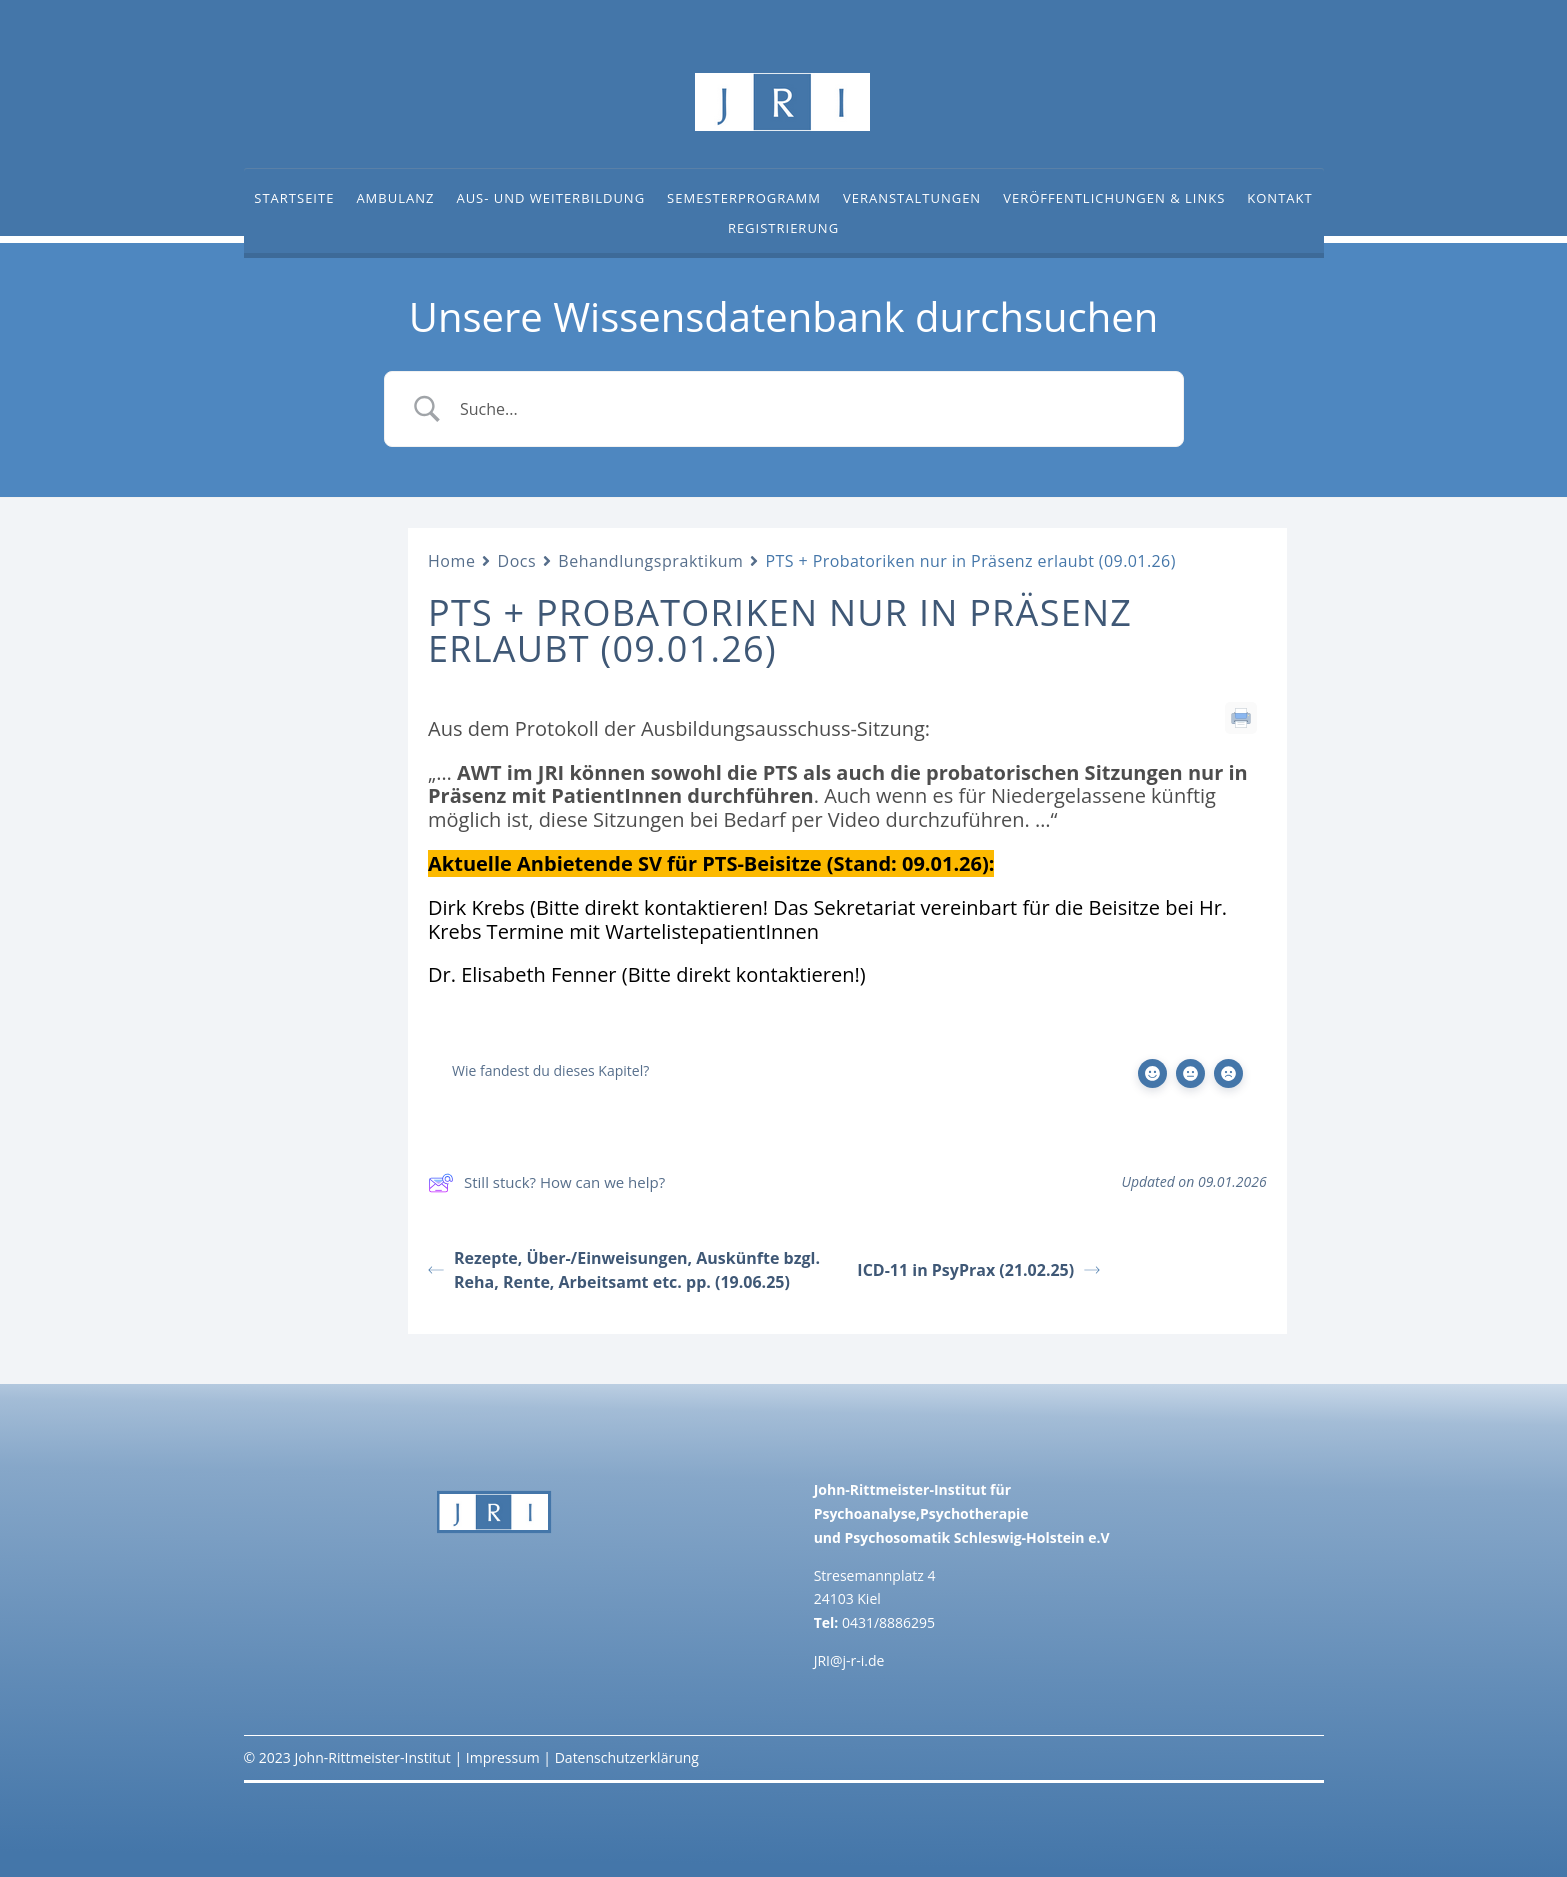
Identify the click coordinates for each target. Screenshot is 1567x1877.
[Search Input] (809, 409)
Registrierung (783, 229)
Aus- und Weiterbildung (550, 199)
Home (451, 561)
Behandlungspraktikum (650, 561)
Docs (516, 561)
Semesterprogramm (744, 199)
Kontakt (1279, 199)
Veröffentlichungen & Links (1114, 199)
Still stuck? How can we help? (546, 1183)
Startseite (294, 199)
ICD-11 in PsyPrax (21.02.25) (978, 1270)
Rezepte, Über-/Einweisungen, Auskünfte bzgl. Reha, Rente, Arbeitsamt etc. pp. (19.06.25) (624, 1270)
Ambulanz (395, 199)
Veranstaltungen (912, 199)
